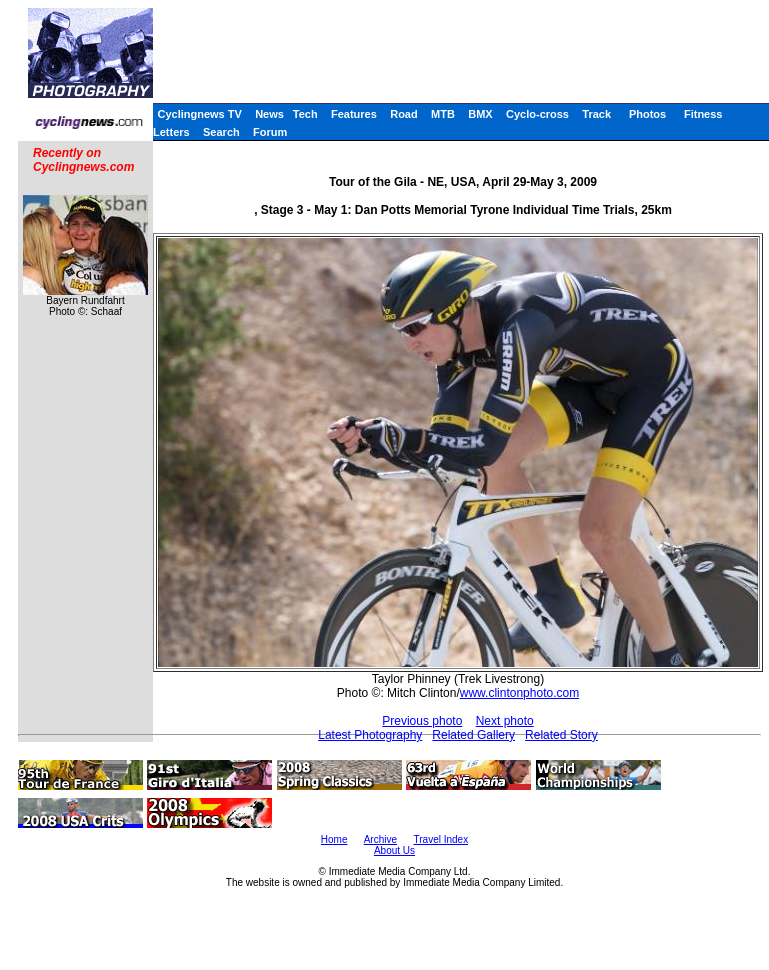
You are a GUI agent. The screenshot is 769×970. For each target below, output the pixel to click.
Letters (171, 132)
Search (221, 132)
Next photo (505, 721)
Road (404, 114)
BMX (480, 114)
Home (334, 839)
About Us (394, 850)
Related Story (561, 735)
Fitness (703, 114)
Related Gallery (473, 735)
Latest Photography (370, 735)
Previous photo (422, 721)
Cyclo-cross (537, 114)
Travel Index (441, 839)
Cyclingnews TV (199, 114)
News (269, 114)
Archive (380, 839)
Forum (270, 132)
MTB (443, 114)
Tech (305, 114)
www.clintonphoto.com (519, 693)
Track (596, 114)
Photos (647, 114)
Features (354, 114)
